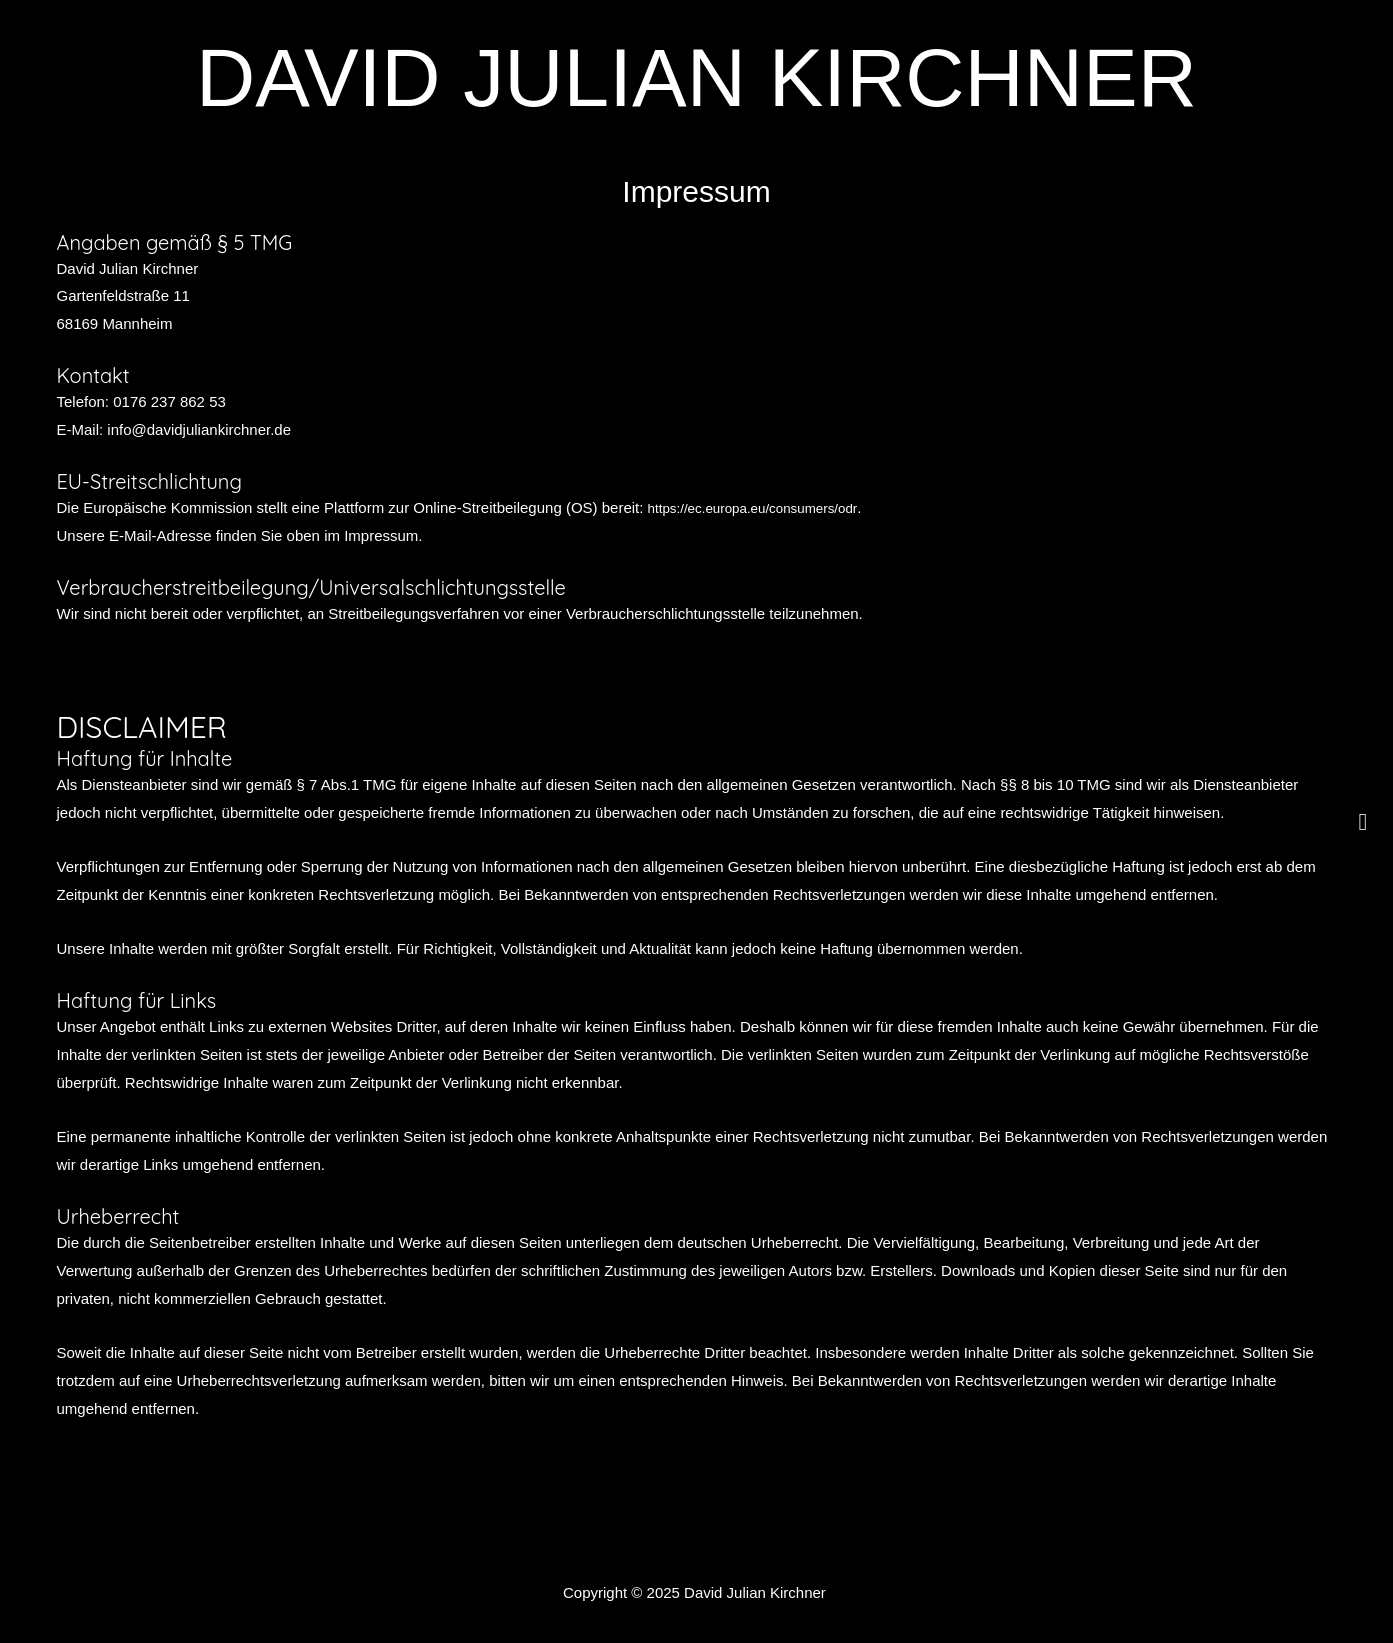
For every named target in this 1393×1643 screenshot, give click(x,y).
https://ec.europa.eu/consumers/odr (765, 507)
